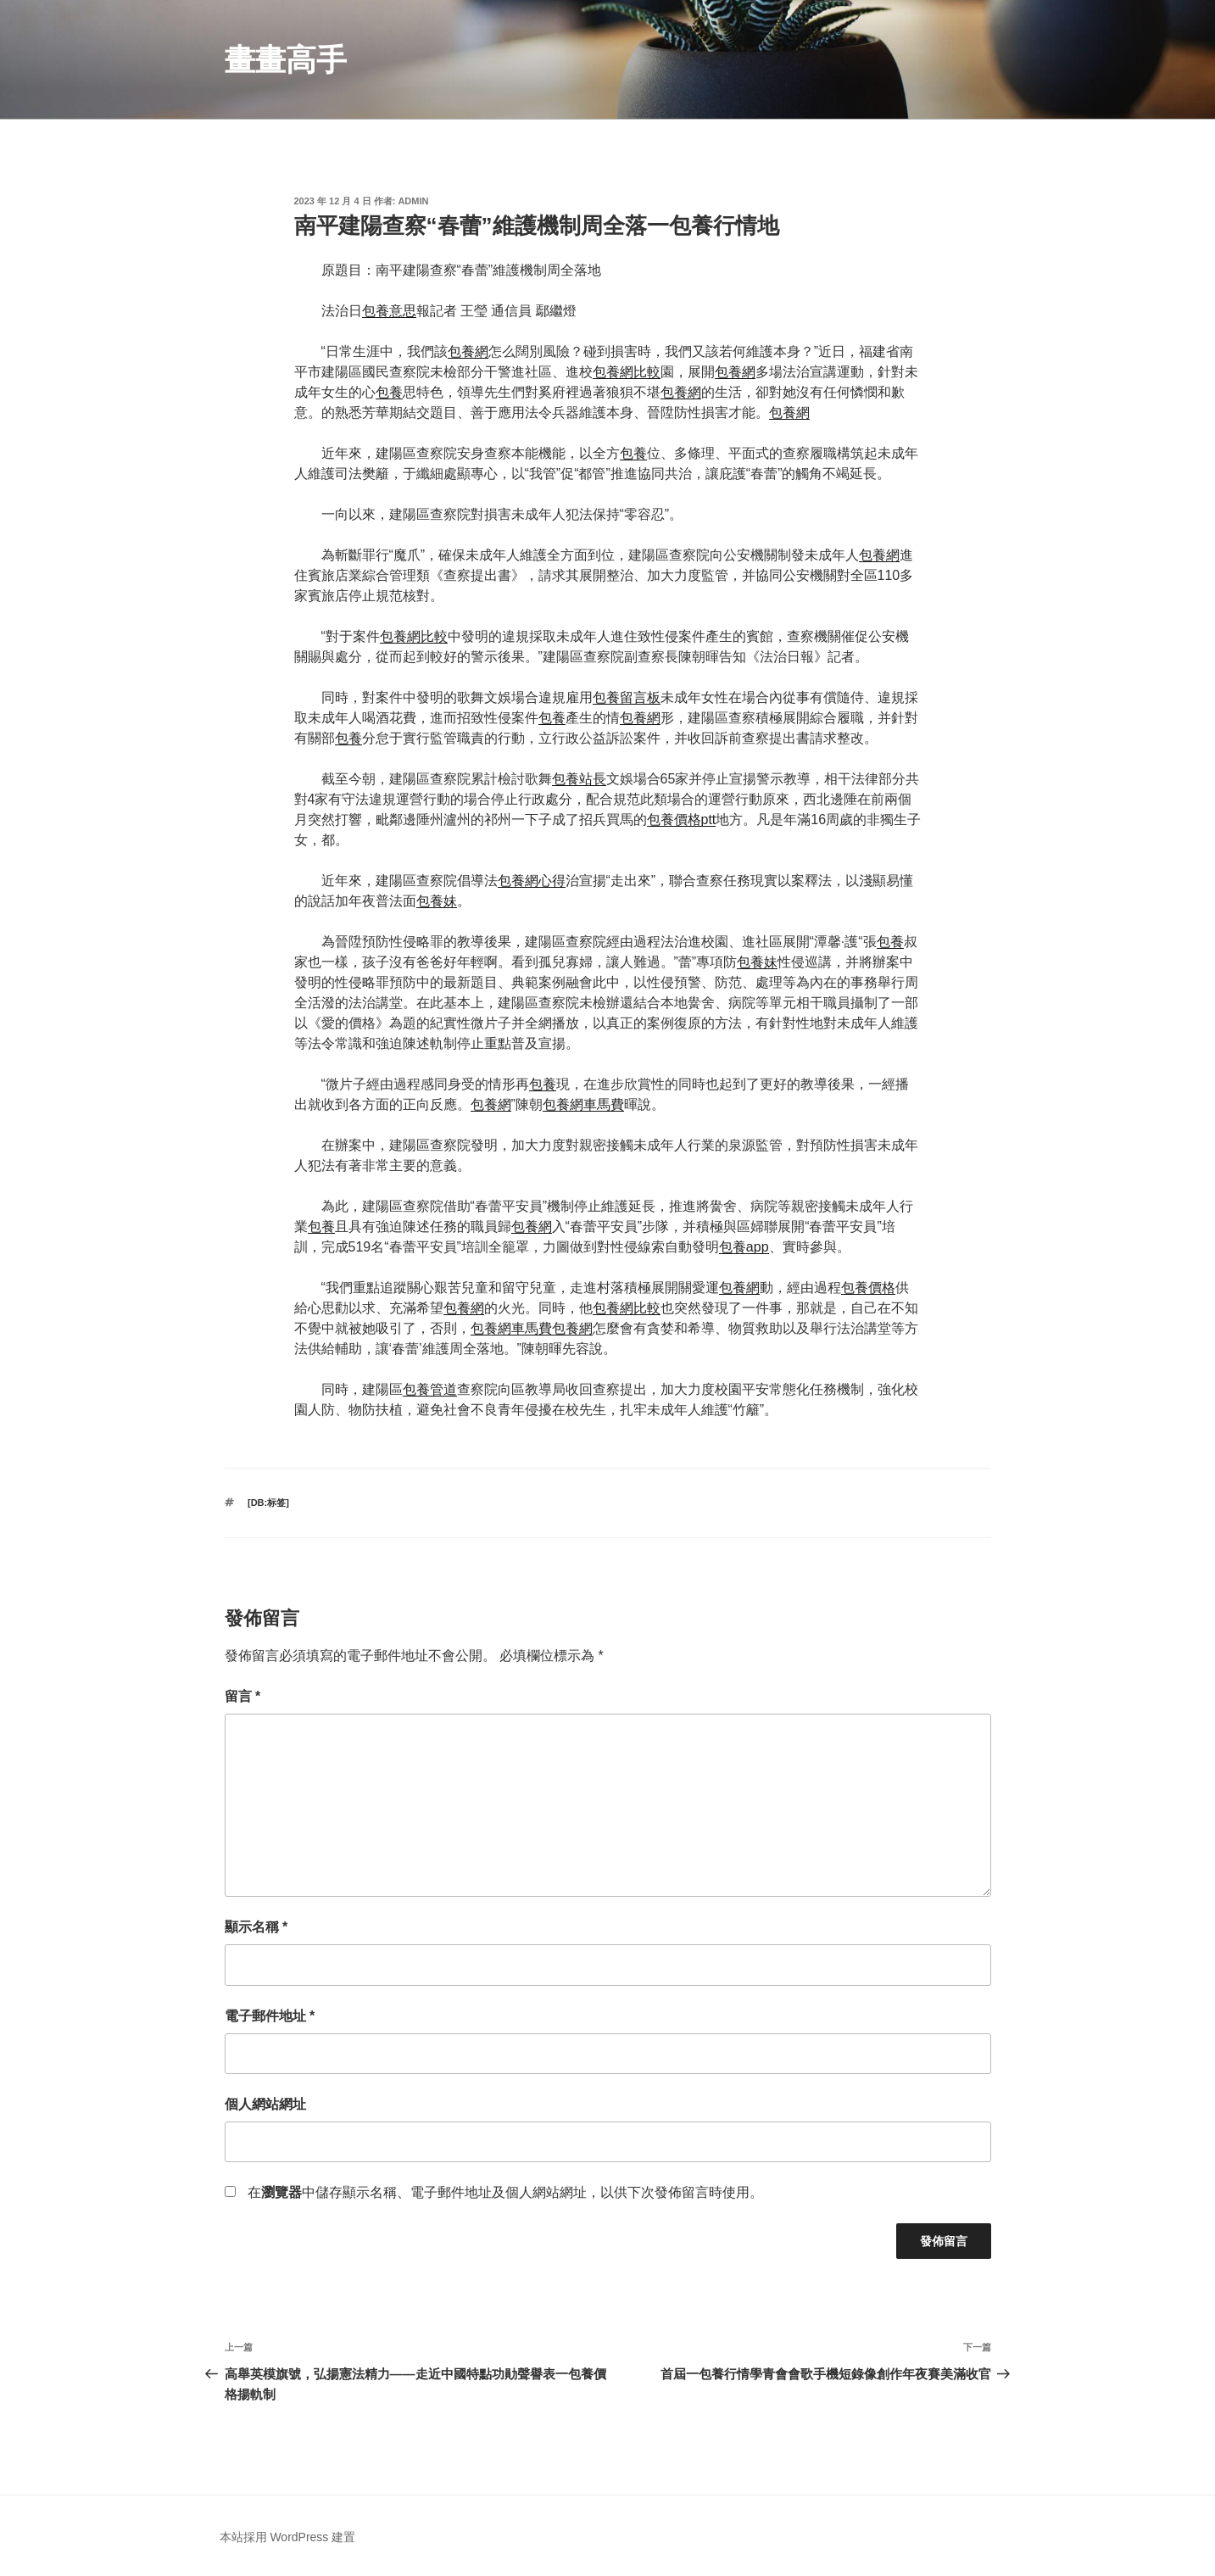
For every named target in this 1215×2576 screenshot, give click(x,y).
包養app (744, 1247)
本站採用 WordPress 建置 (288, 2537)
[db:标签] (268, 1502)
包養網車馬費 (583, 1104)
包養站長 (579, 779)
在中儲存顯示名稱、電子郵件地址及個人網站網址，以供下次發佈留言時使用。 (505, 2192)
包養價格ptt (681, 819)
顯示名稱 (256, 1927)
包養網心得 (532, 880)
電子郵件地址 (270, 2016)
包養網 (468, 351)
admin (413, 201)
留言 (243, 1696)
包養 (389, 392)
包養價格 (868, 1287)
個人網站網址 (265, 2104)
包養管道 (430, 1389)
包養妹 (436, 901)
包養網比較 (626, 372)
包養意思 (389, 311)
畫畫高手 (286, 59)
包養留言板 (626, 697)
